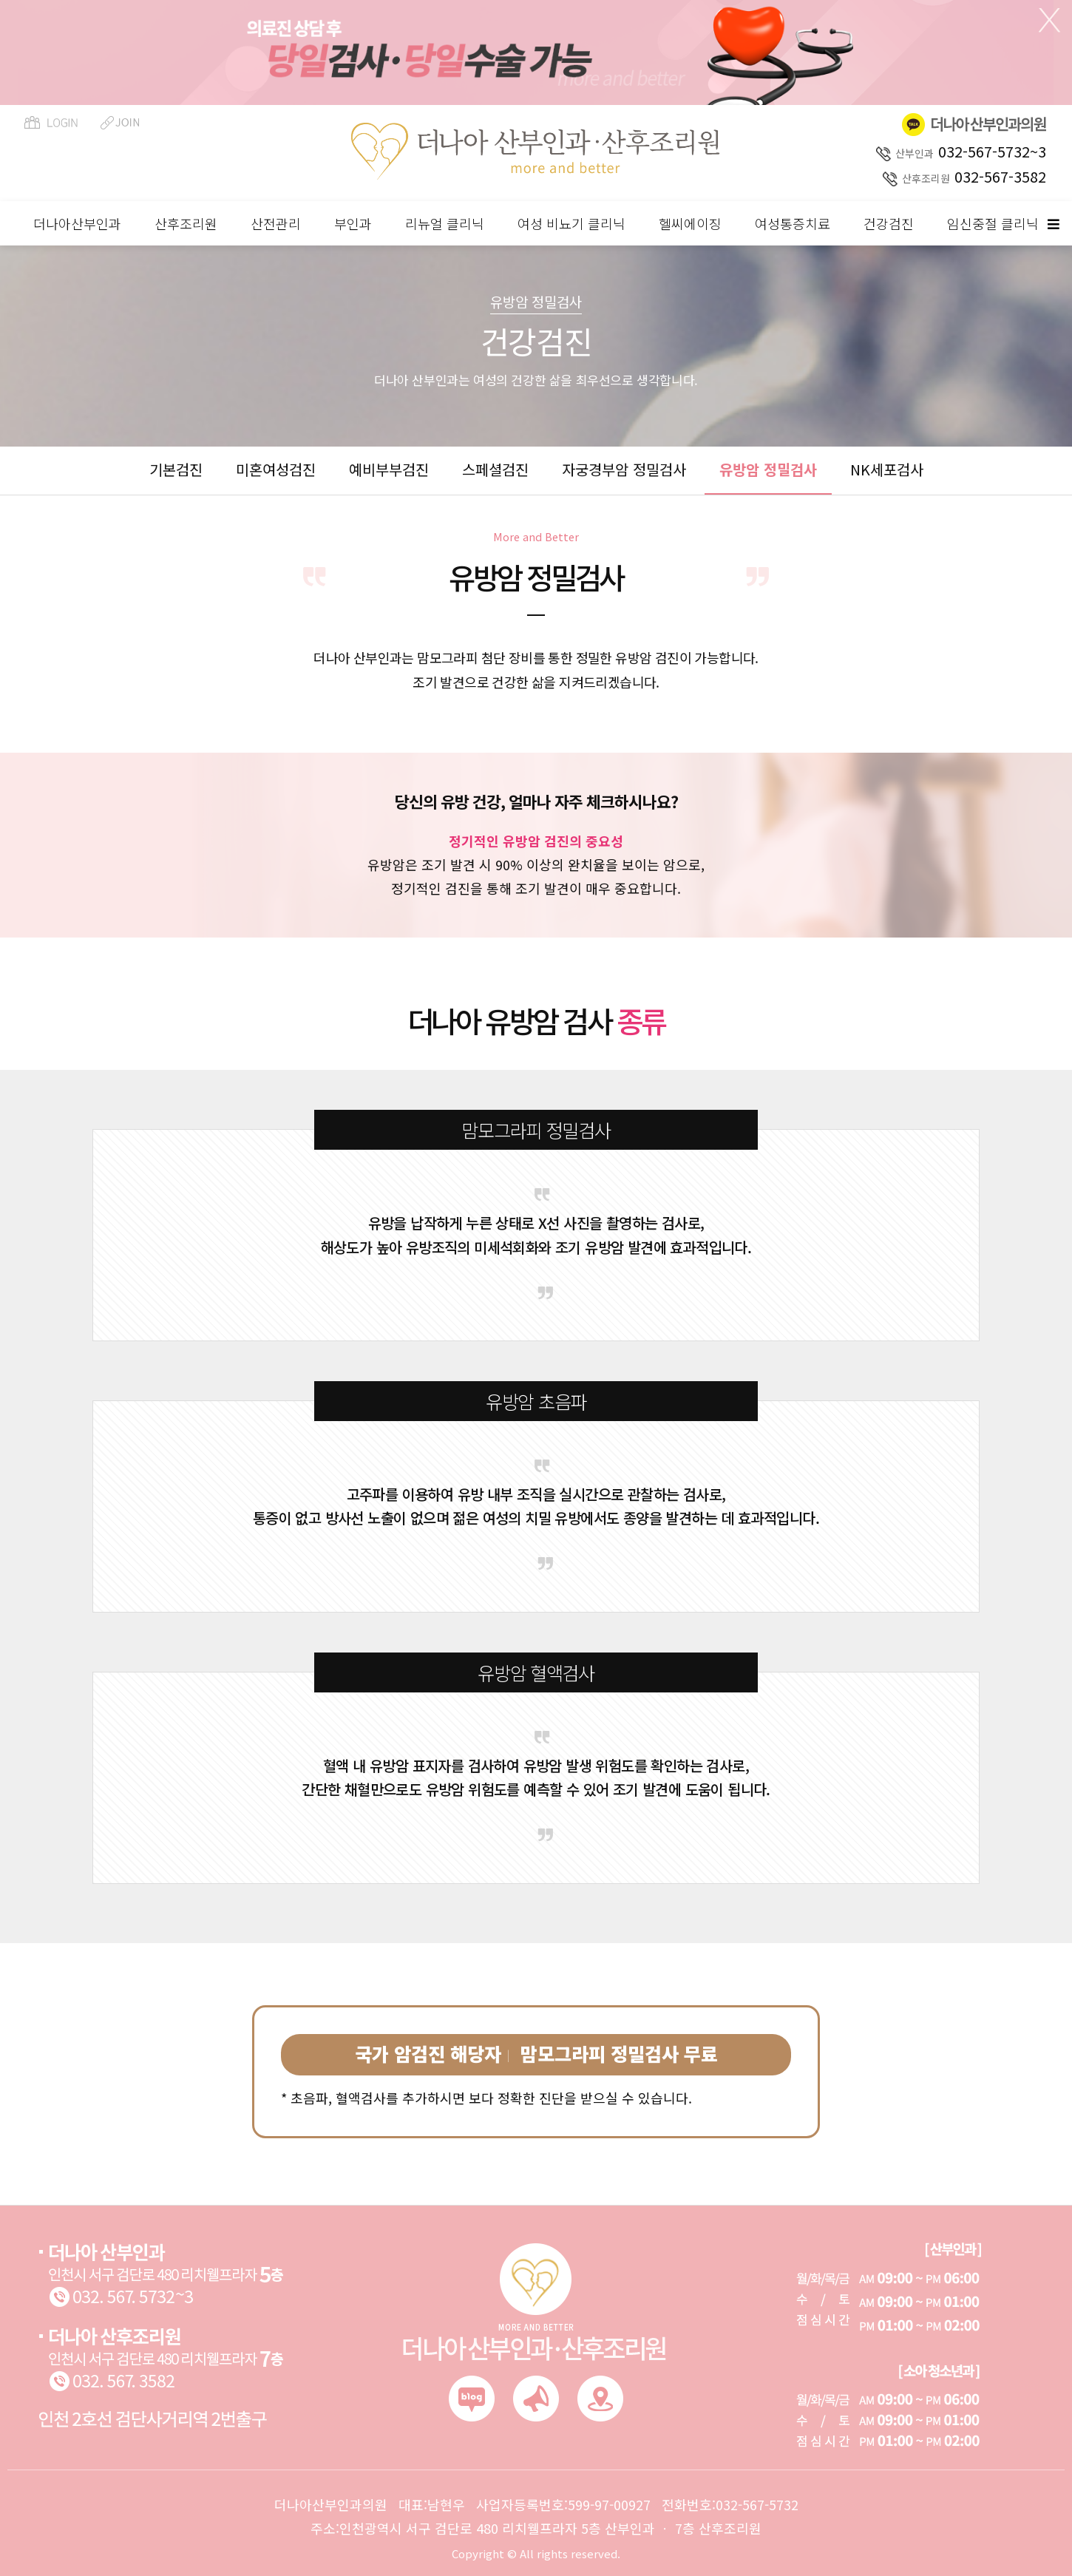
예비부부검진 (389, 469)
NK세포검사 (886, 469)
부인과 (353, 223)
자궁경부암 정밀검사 (624, 469)
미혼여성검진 (276, 469)
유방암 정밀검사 (768, 469)
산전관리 (276, 223)
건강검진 (889, 223)
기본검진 (176, 469)
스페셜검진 (495, 469)
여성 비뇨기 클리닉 (571, 223)
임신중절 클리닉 (993, 223)
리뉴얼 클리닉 (444, 223)
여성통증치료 (792, 223)
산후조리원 (186, 223)
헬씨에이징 (690, 223)
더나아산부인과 (77, 223)
